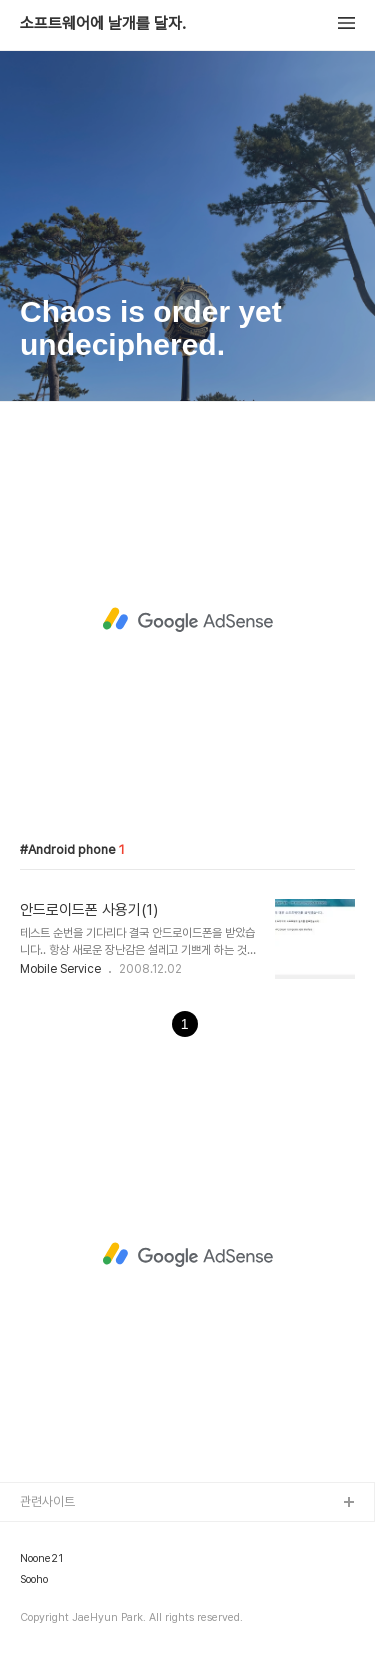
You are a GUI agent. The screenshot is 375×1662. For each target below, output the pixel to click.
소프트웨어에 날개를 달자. (103, 24)
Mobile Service (60, 969)
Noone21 (41, 1559)
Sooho (34, 1580)
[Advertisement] (187, 619)
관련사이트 (47, 1501)
